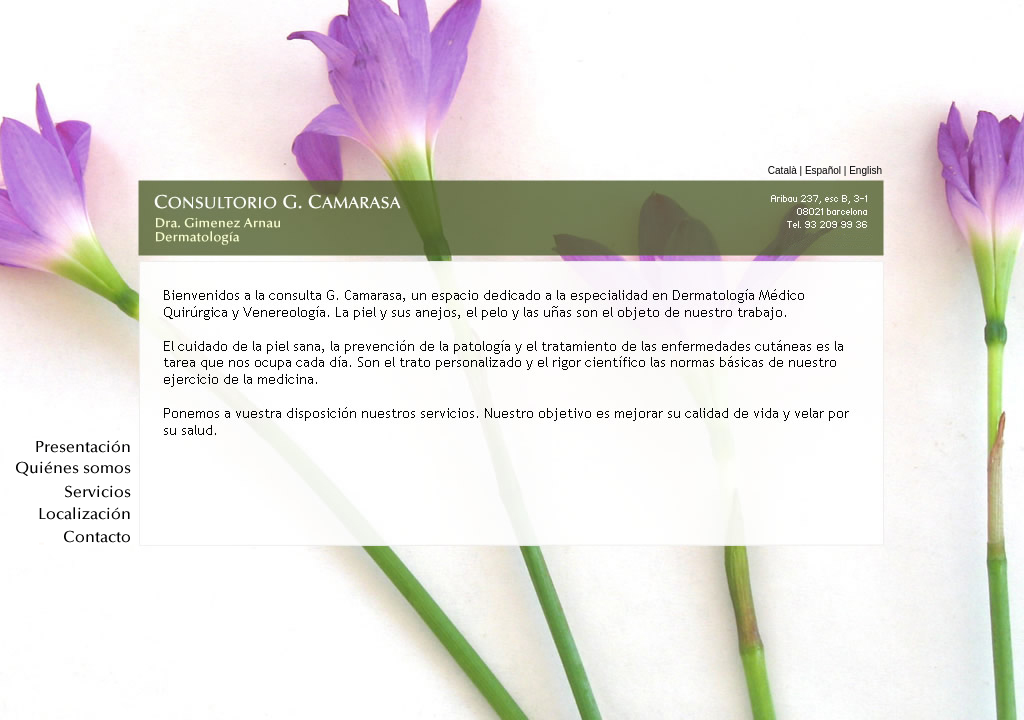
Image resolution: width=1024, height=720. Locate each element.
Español (823, 170)
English (865, 170)
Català (782, 170)
